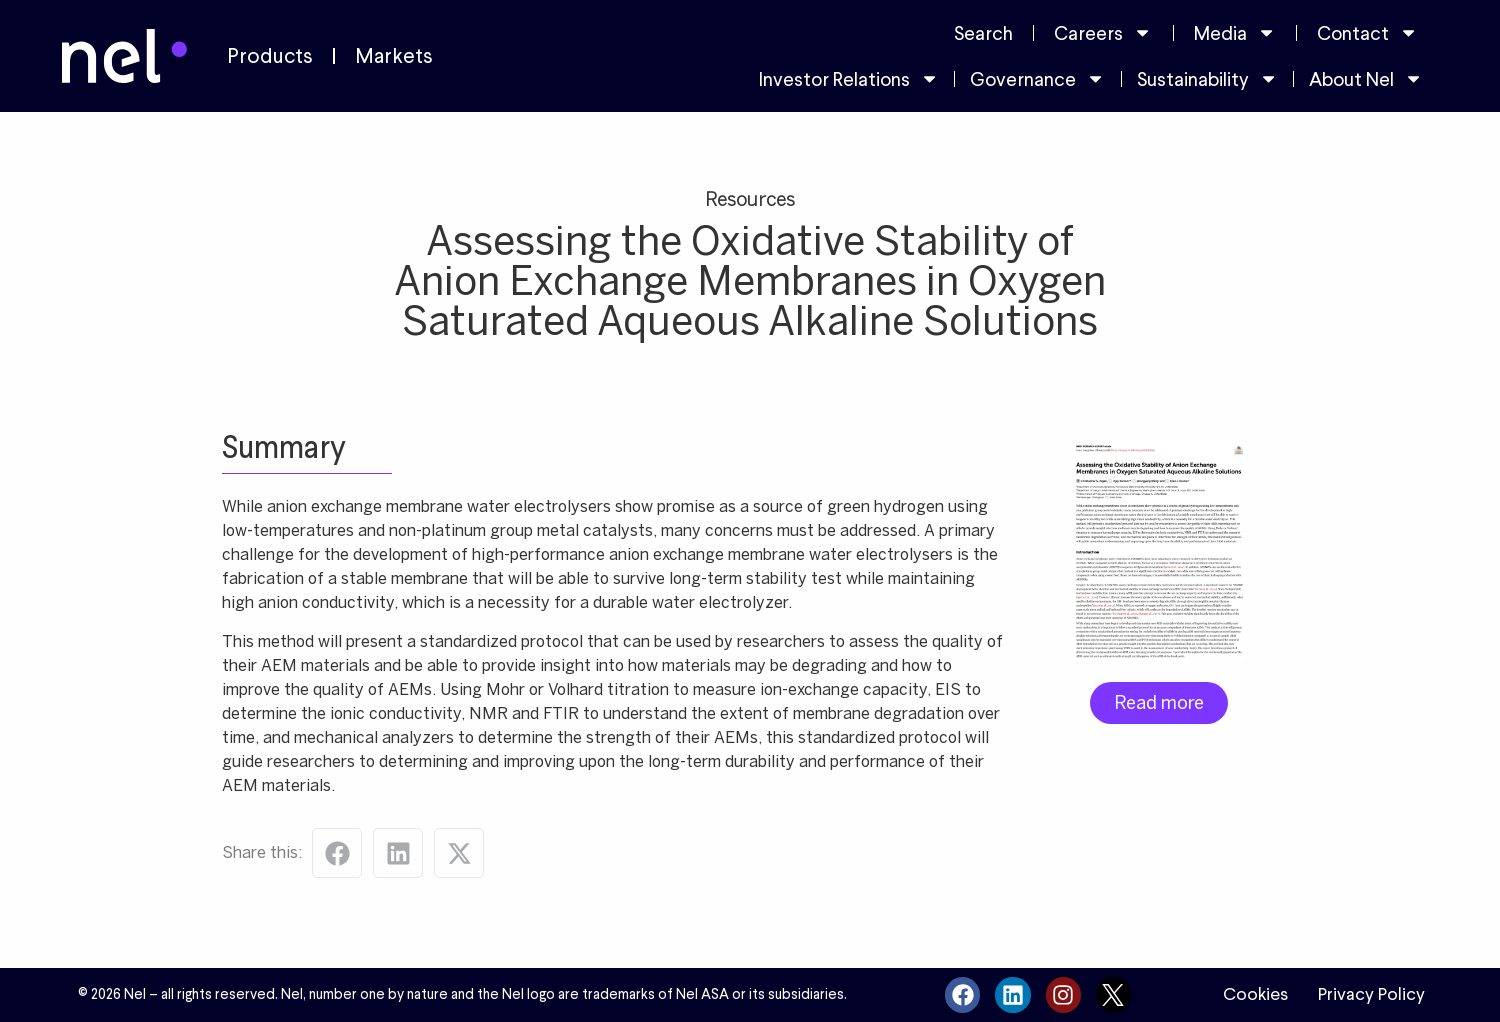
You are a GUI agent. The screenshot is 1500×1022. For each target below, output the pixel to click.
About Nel (1366, 78)
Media (1235, 32)
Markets (394, 56)
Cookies (1255, 994)
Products (270, 56)
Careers (1103, 32)
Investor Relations (849, 78)
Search (983, 33)
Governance (1037, 78)
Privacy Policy (1371, 994)
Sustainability (1207, 78)
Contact (1367, 32)
